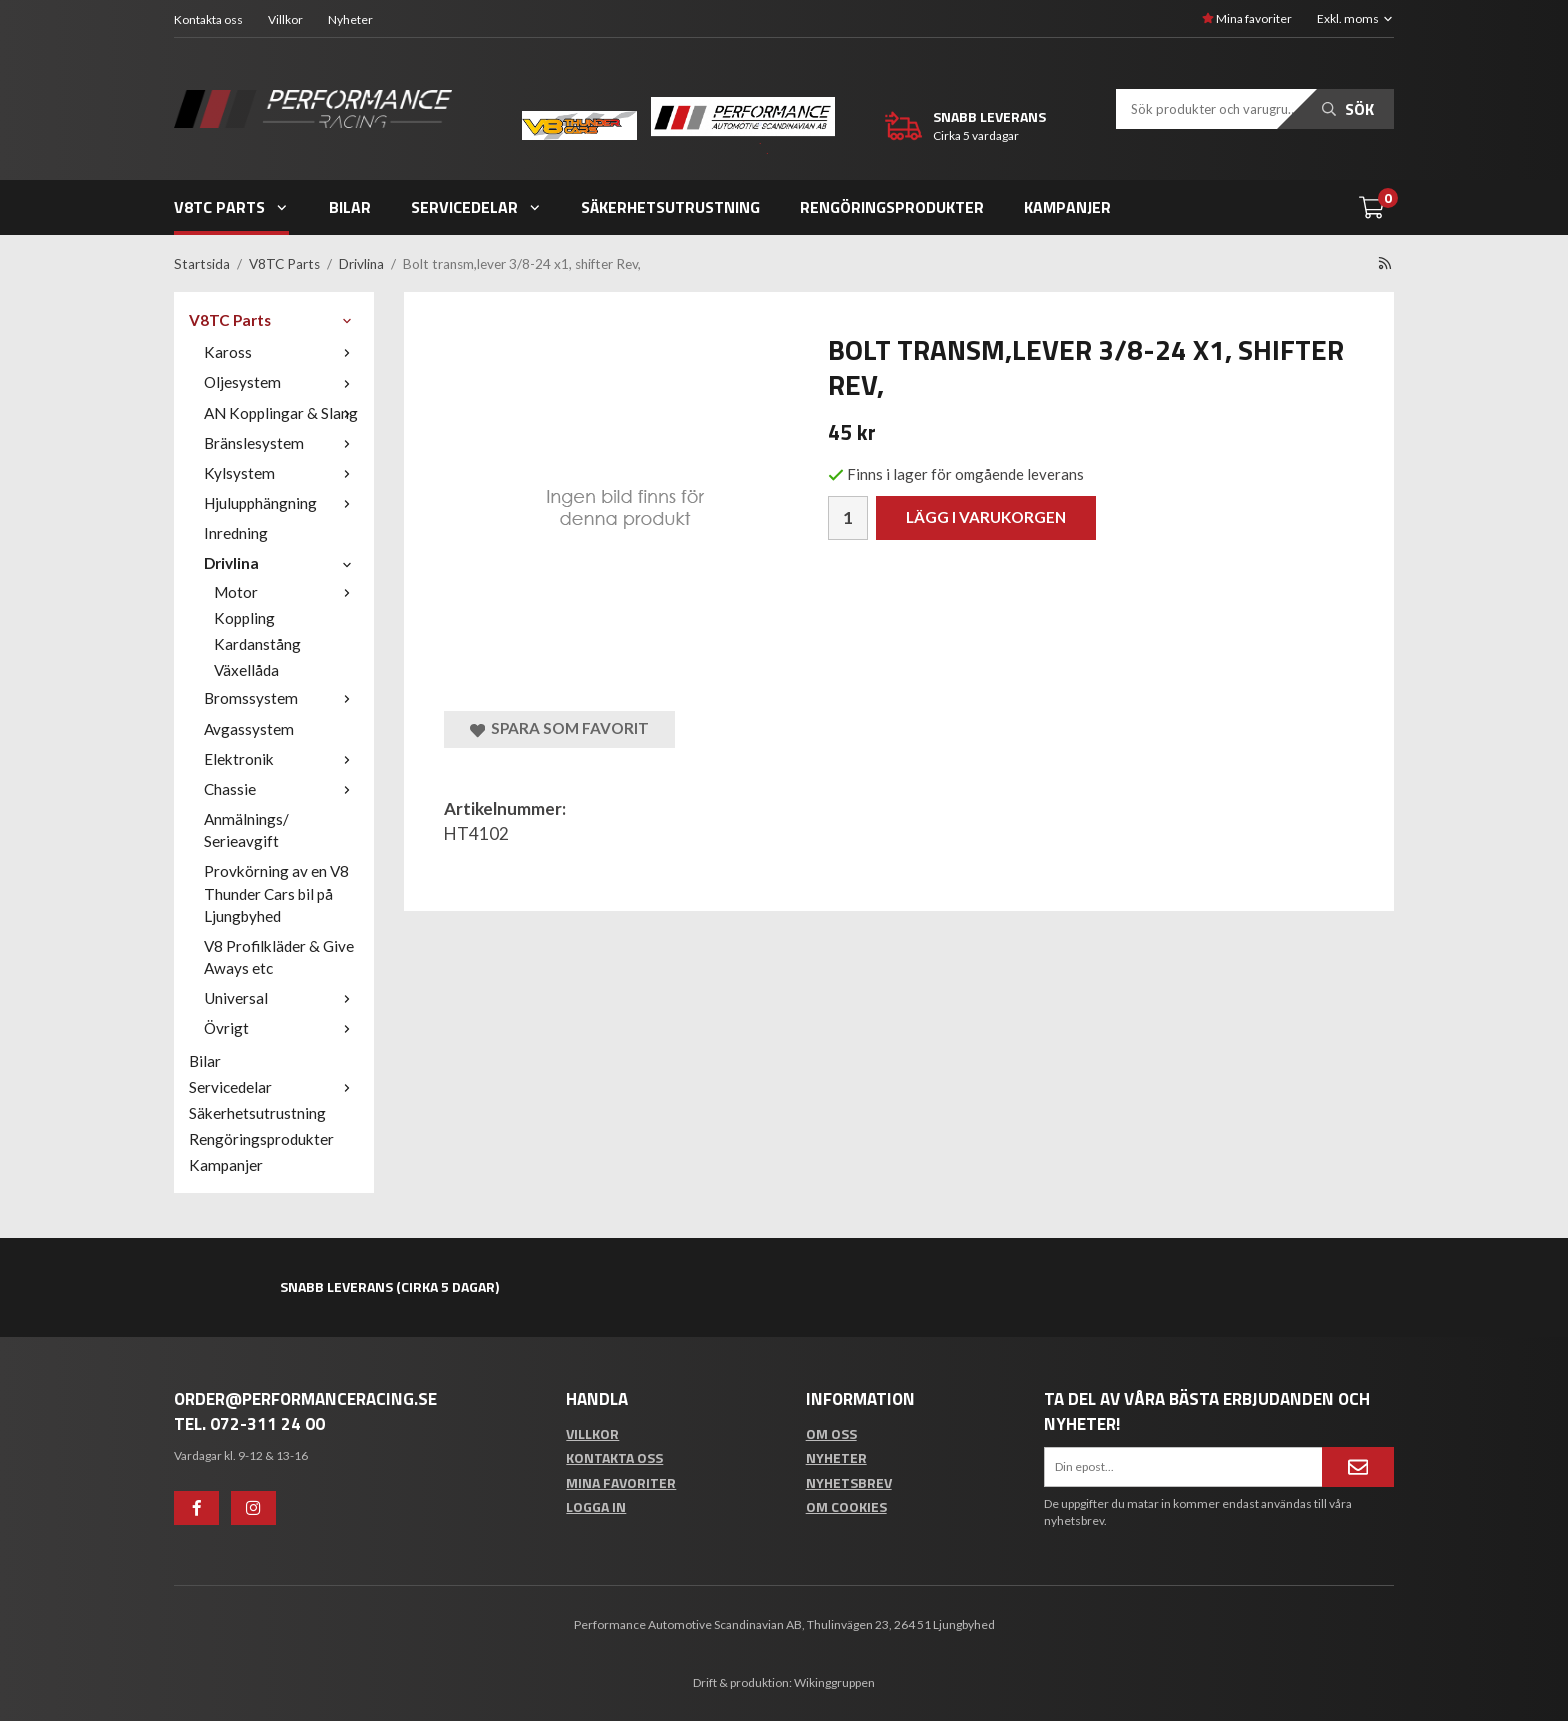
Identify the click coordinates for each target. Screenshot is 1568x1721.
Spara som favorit (559, 728)
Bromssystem (281, 698)
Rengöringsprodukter (892, 207)
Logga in (596, 1506)
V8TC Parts (231, 207)
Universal (281, 998)
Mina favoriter (1247, 18)
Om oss (831, 1433)
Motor (286, 592)
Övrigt (281, 1028)
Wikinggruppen (834, 1682)
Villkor (285, 19)
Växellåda (246, 670)
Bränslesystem (281, 443)
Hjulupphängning (281, 503)
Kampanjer (1067, 207)
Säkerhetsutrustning (670, 207)
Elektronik (281, 759)
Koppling (244, 618)
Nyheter (350, 19)
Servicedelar (476, 207)
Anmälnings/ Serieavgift (246, 830)
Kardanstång (257, 644)
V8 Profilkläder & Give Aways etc (279, 957)
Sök (1348, 109)
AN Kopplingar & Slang (281, 413)
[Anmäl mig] (1358, 1467)
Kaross (281, 352)
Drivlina (281, 563)
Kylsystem (281, 473)
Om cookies (846, 1506)
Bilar (350, 207)
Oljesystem (281, 382)
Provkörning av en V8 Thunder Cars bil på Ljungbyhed (276, 893)
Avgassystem (249, 729)
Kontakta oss (208, 19)
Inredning (236, 533)
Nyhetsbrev (849, 1482)
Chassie (281, 789)
